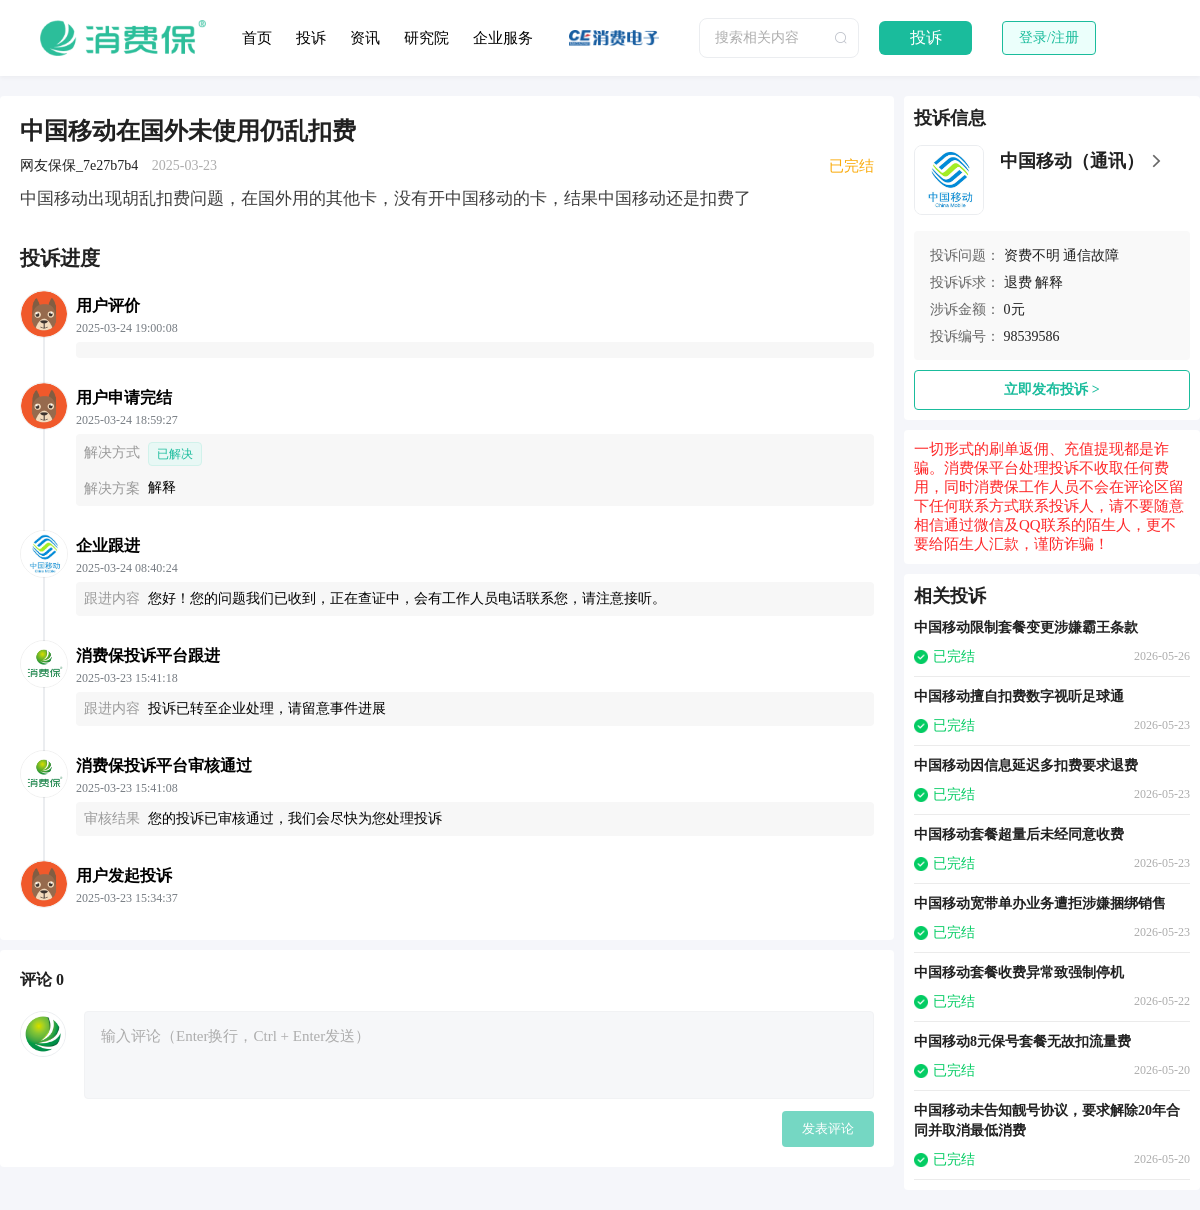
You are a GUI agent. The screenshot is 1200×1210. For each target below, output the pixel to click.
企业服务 (503, 38)
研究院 (426, 38)
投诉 (311, 38)
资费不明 (1032, 255)
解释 (1049, 282)
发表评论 (828, 1128)
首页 (257, 38)
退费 (1018, 282)
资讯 (365, 38)
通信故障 (1091, 255)
